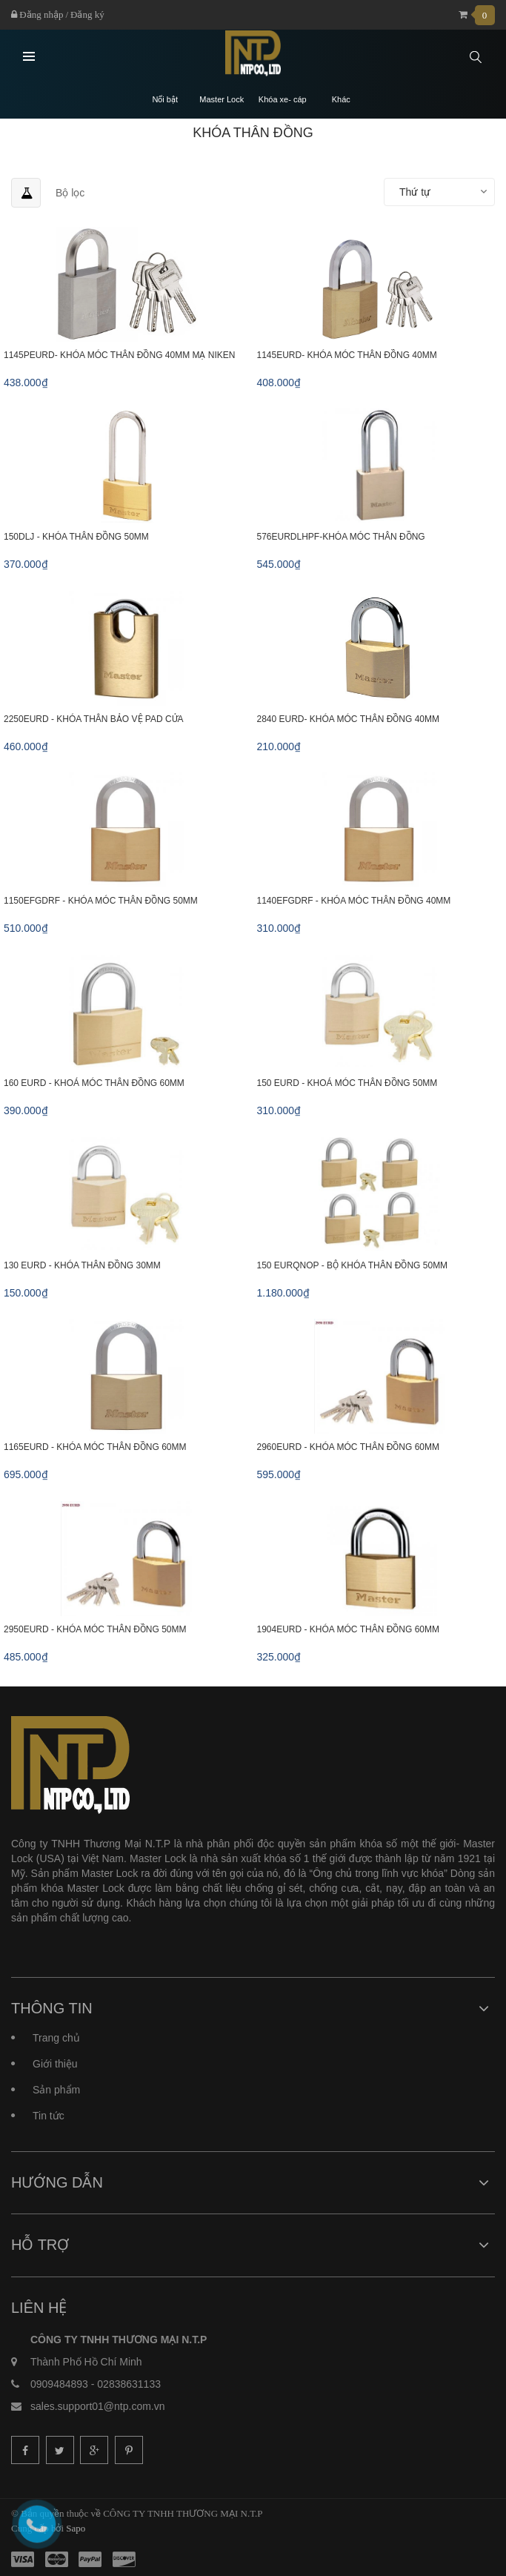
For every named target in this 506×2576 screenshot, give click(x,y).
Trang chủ (56, 2038)
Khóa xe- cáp (283, 100)
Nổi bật (165, 100)
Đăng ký (87, 14)
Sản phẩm (56, 2090)
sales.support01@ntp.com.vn (97, 2406)
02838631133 (129, 2384)
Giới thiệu (55, 2064)
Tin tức (48, 2116)
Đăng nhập (37, 14)
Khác (341, 100)
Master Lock (221, 100)
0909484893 (59, 2384)
